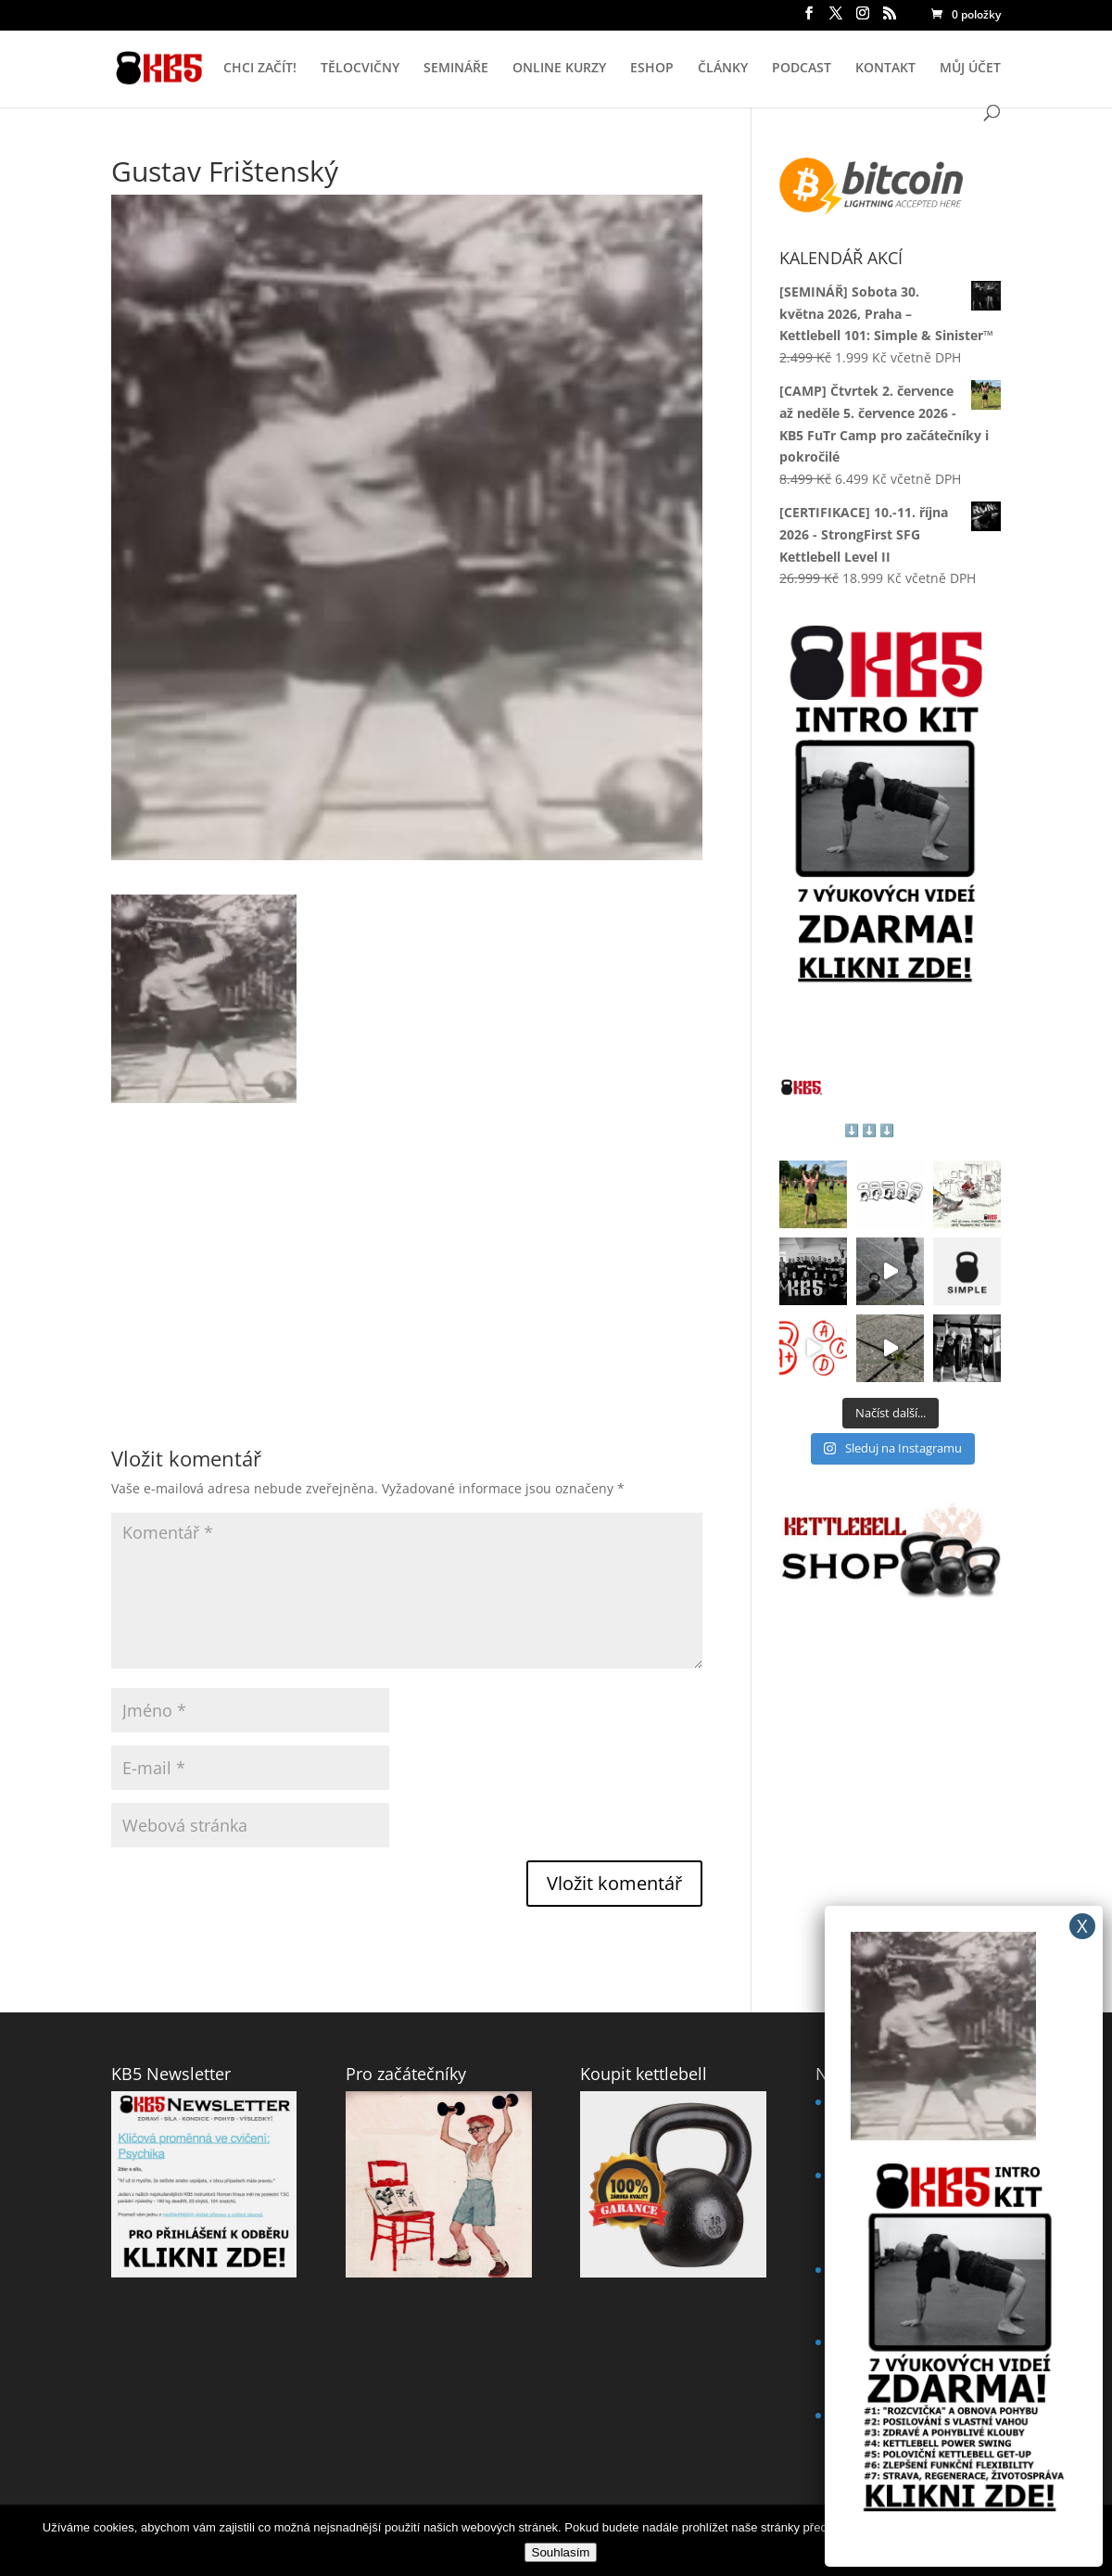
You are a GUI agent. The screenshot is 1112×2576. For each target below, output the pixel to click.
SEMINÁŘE (455, 68)
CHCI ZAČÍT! (260, 68)
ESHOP (652, 68)
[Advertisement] (406, 1233)
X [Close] (1082, 1925)
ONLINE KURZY (559, 68)
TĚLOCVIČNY (360, 68)
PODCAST (801, 68)
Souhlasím (561, 2552)
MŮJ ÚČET (970, 68)
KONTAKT (885, 68)
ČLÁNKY (723, 68)
